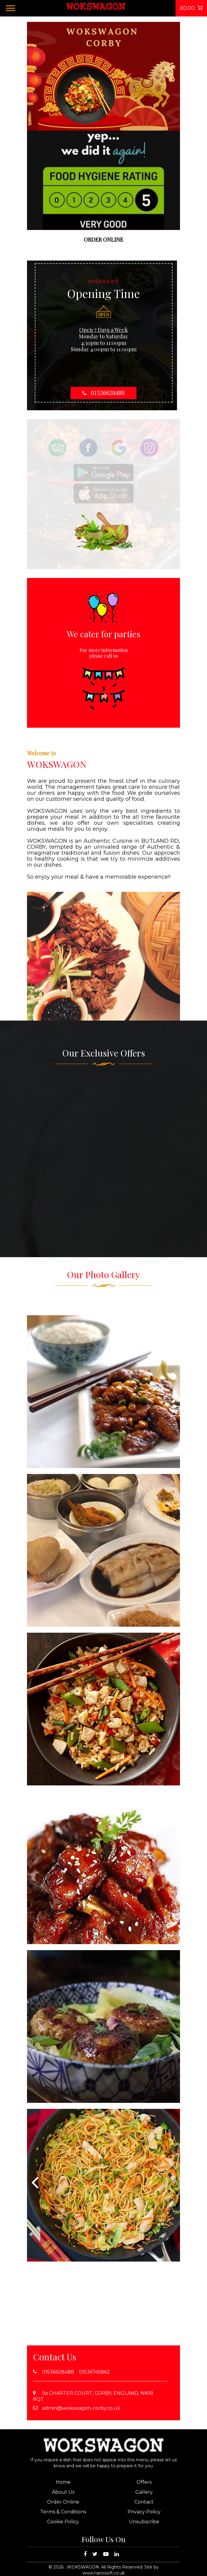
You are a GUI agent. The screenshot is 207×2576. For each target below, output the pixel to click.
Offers (144, 2482)
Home (63, 2482)
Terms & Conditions (63, 2512)
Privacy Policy (144, 2512)
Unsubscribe (144, 2521)
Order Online (63, 2502)
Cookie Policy (63, 2521)
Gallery (144, 2492)
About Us (63, 2492)
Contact (144, 2502)
